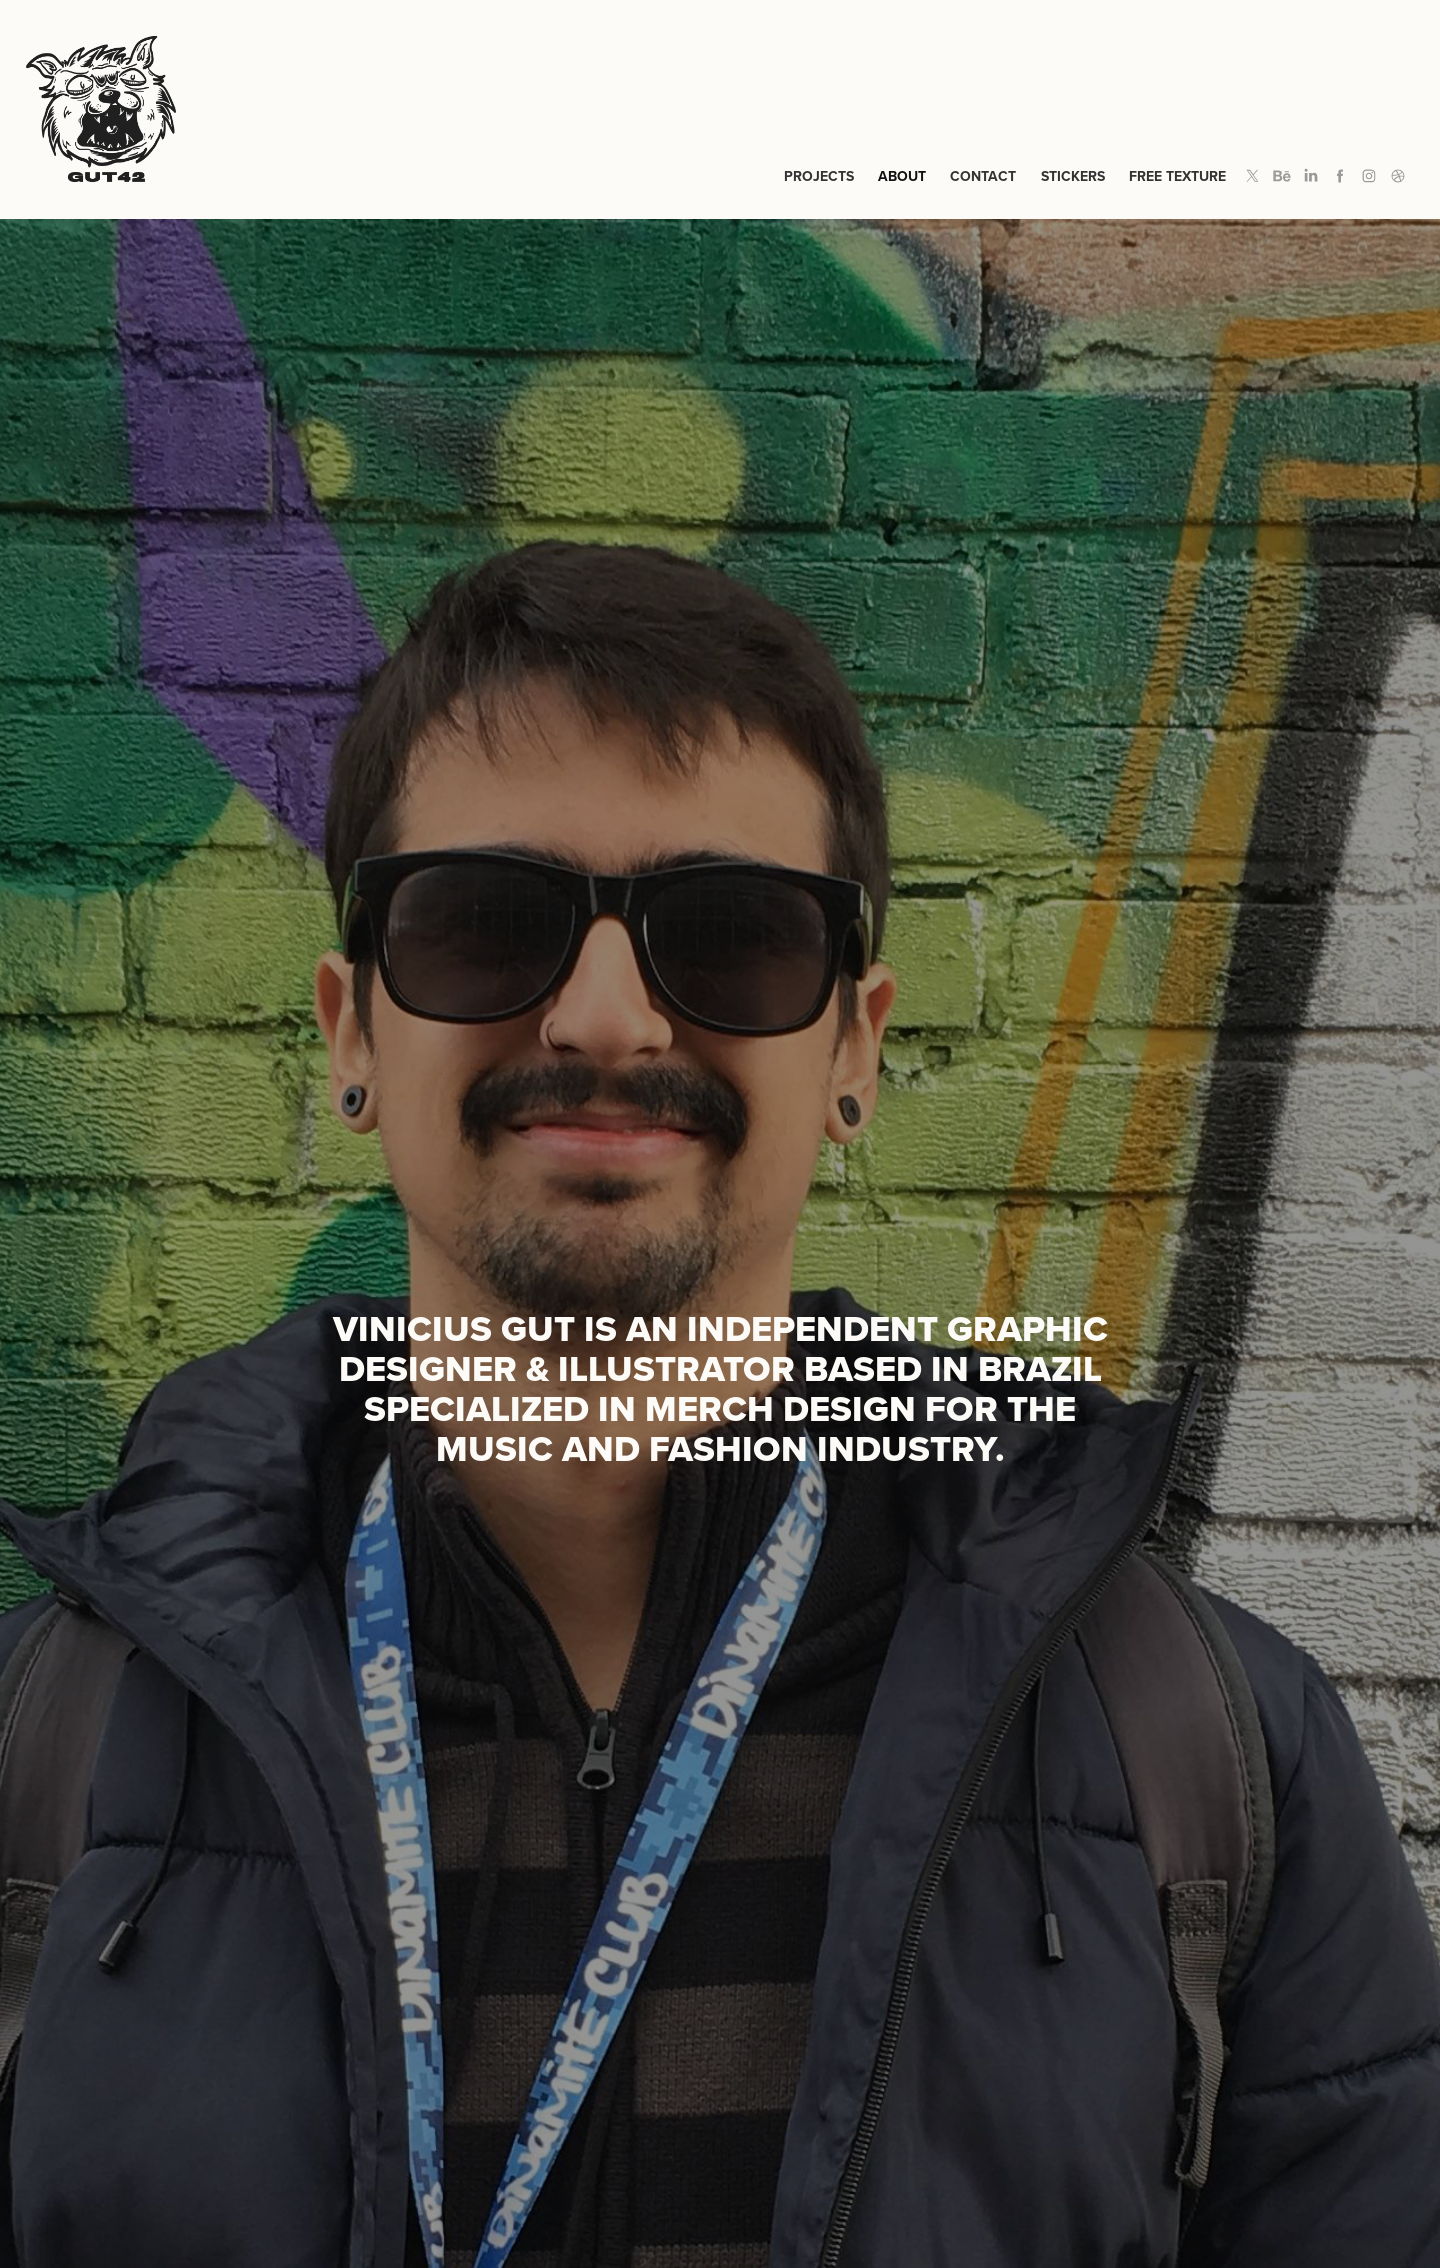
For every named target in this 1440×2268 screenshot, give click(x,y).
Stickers (1073, 176)
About (902, 176)
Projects (819, 176)
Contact (983, 176)
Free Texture (1177, 176)
